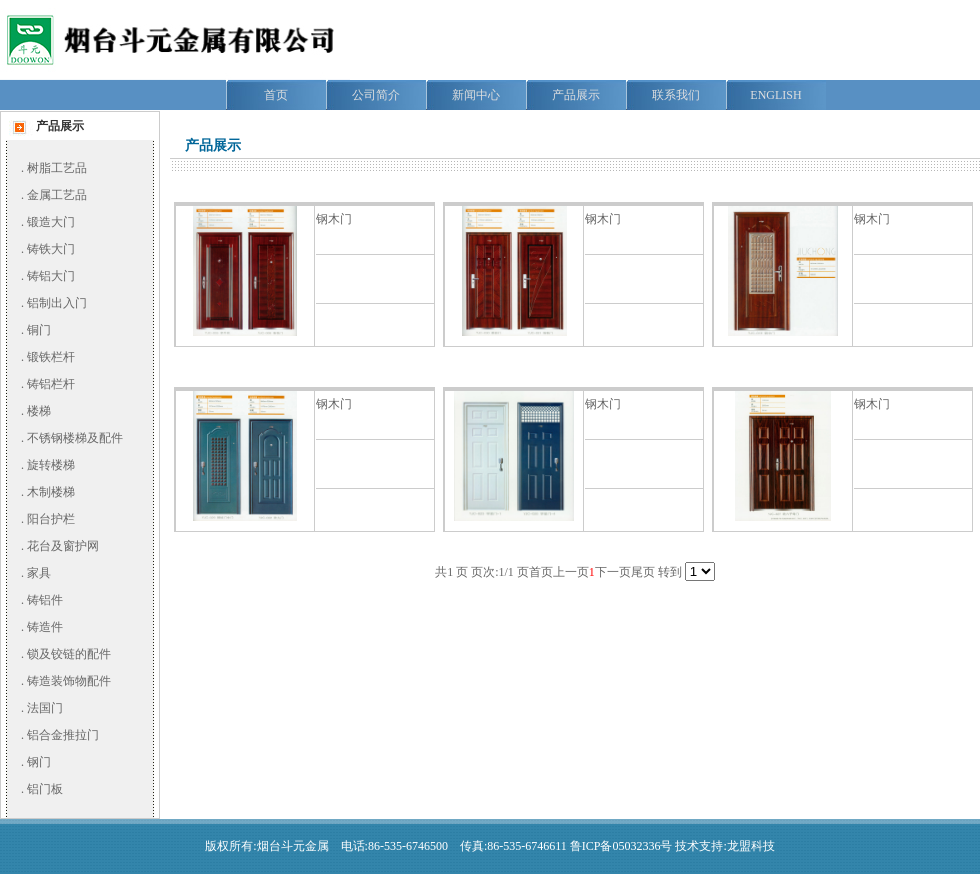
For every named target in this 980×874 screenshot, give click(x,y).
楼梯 (39, 411)
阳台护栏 (51, 519)
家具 (39, 573)
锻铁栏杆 (51, 357)
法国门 (45, 708)
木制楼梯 (51, 492)
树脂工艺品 (57, 168)
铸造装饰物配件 (69, 681)
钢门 (39, 762)
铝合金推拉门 (63, 735)
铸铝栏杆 (51, 384)
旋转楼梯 (51, 465)
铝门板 (45, 789)
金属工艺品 (57, 195)
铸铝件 (45, 600)
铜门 (39, 330)
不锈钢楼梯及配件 (75, 438)
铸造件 (45, 627)
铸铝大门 (51, 276)
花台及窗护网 (63, 546)
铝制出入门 (57, 303)
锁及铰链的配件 (69, 654)
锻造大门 (51, 222)
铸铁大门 (51, 249)
